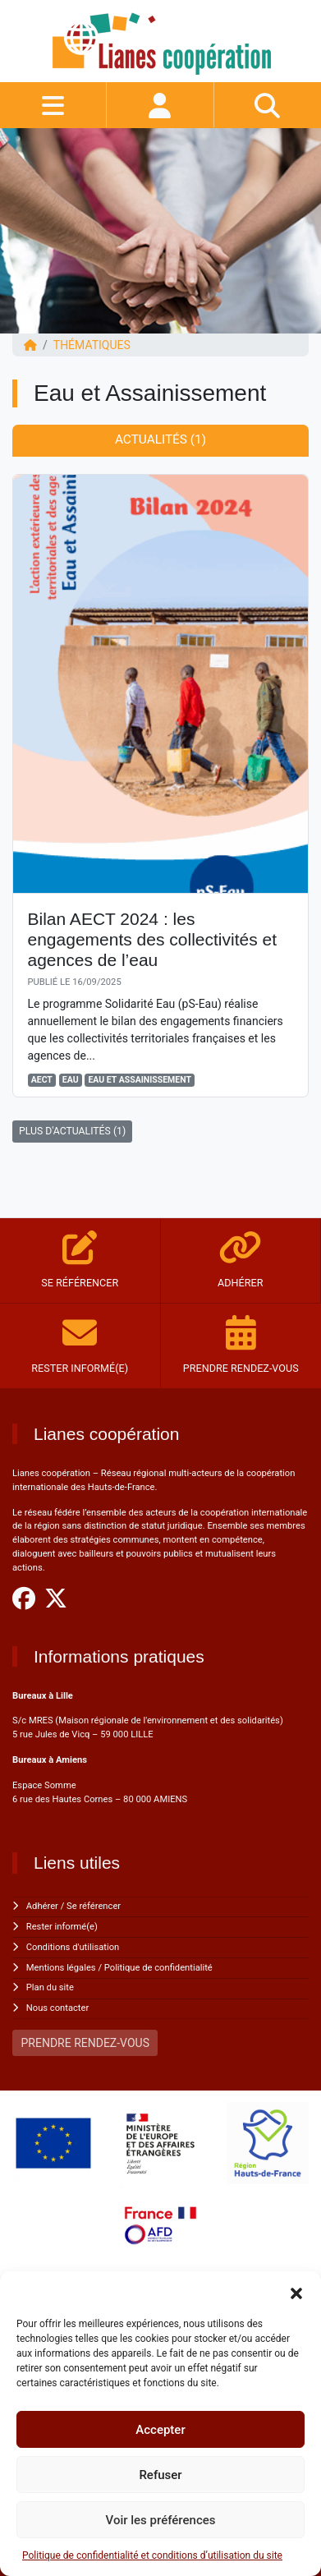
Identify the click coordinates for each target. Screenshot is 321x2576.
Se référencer (93, 1906)
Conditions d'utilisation (72, 1947)
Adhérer (42, 1906)
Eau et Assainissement (139, 1079)
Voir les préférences (161, 2520)
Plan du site (50, 1987)
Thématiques (92, 345)
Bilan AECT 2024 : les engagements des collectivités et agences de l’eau (152, 939)
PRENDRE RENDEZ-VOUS (85, 2042)
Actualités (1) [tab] (160, 439)
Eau (70, 1079)
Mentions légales (61, 1967)
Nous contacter (57, 2008)
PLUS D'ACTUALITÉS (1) (72, 1131)
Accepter (160, 2429)
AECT (42, 1079)
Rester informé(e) (62, 1926)
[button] (296, 2292)
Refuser (160, 2475)
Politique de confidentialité (158, 1967)
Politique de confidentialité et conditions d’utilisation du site (152, 2555)
